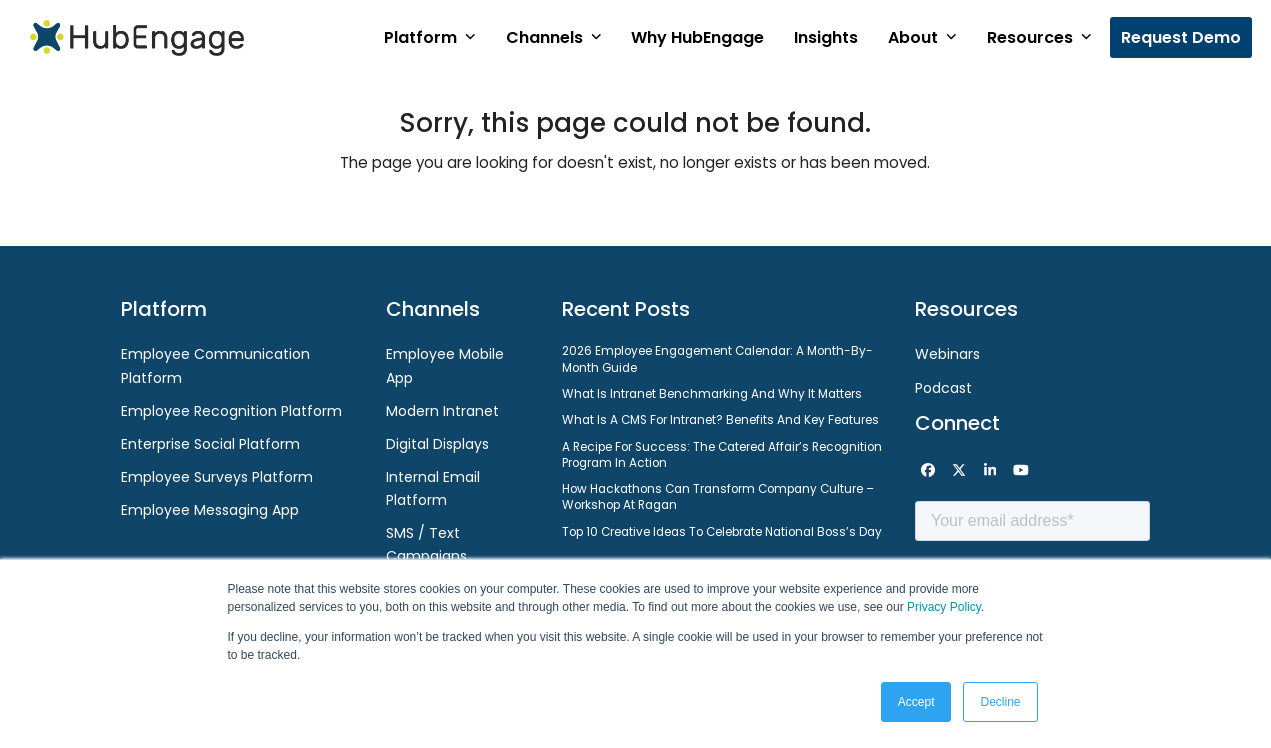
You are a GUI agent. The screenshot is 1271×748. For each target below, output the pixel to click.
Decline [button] (1000, 702)
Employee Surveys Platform (217, 477)
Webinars (947, 354)
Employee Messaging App (210, 510)
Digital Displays (437, 444)
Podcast (943, 388)
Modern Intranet (442, 411)
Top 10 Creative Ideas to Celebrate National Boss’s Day (722, 532)
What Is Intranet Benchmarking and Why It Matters (712, 394)
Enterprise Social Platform (210, 444)
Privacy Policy (944, 607)
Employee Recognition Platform (231, 411)
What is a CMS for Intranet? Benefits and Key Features (720, 420)
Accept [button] (916, 702)
